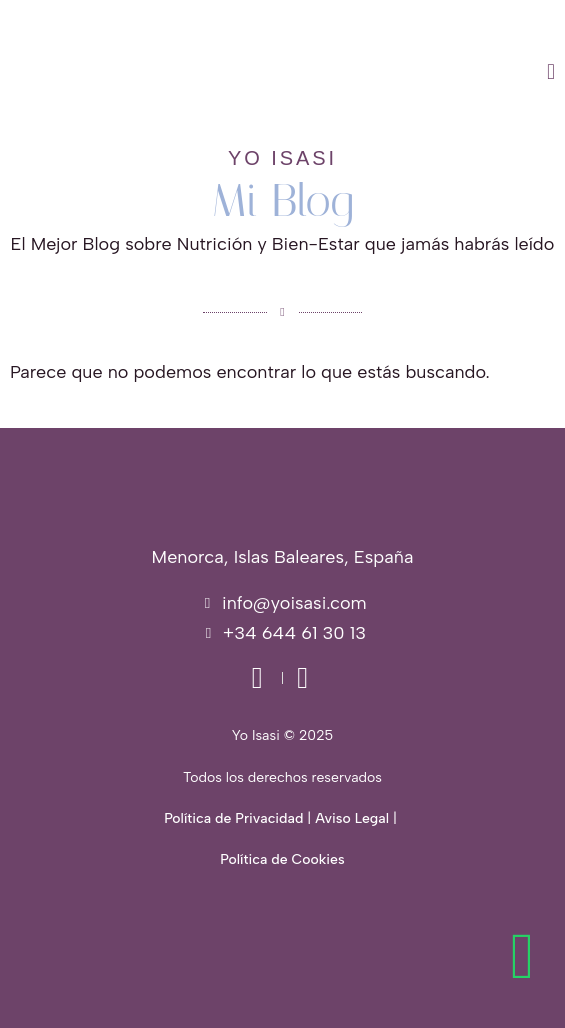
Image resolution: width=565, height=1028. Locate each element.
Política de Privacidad (233, 818)
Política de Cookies (282, 859)
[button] (365, 72)
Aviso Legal (352, 818)
